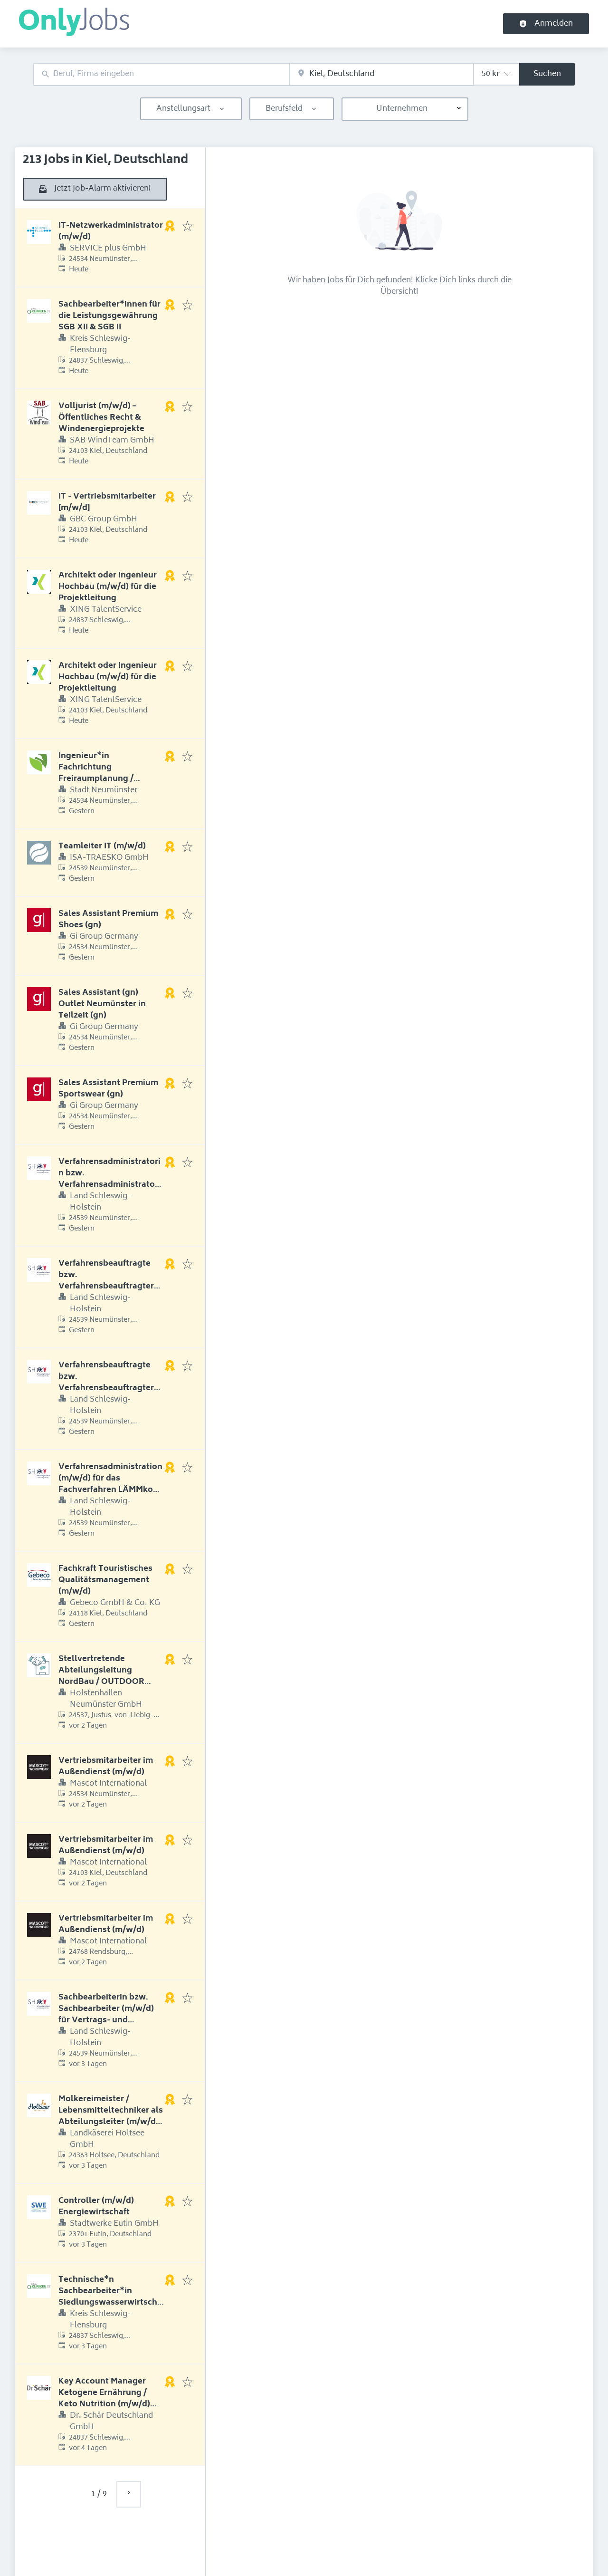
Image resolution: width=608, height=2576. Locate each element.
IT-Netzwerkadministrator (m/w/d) (110, 231)
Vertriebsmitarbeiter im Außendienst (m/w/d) (105, 1766)
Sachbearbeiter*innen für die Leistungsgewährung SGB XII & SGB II (109, 316)
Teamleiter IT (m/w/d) (102, 846)
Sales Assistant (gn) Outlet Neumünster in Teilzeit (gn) (102, 1004)
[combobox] (161, 74)
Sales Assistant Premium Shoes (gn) (108, 919)
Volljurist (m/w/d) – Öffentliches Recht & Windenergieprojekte (101, 418)
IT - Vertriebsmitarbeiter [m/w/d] (107, 502)
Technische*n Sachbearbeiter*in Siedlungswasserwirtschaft (110, 2297)
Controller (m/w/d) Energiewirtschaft (96, 2206)
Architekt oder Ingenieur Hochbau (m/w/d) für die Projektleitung (107, 587)
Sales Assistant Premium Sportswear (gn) (108, 1089)
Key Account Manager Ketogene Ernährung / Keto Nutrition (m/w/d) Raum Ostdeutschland (104, 2398)
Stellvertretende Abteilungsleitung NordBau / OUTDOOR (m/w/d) (101, 1676)
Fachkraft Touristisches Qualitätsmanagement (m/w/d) (105, 1580)
